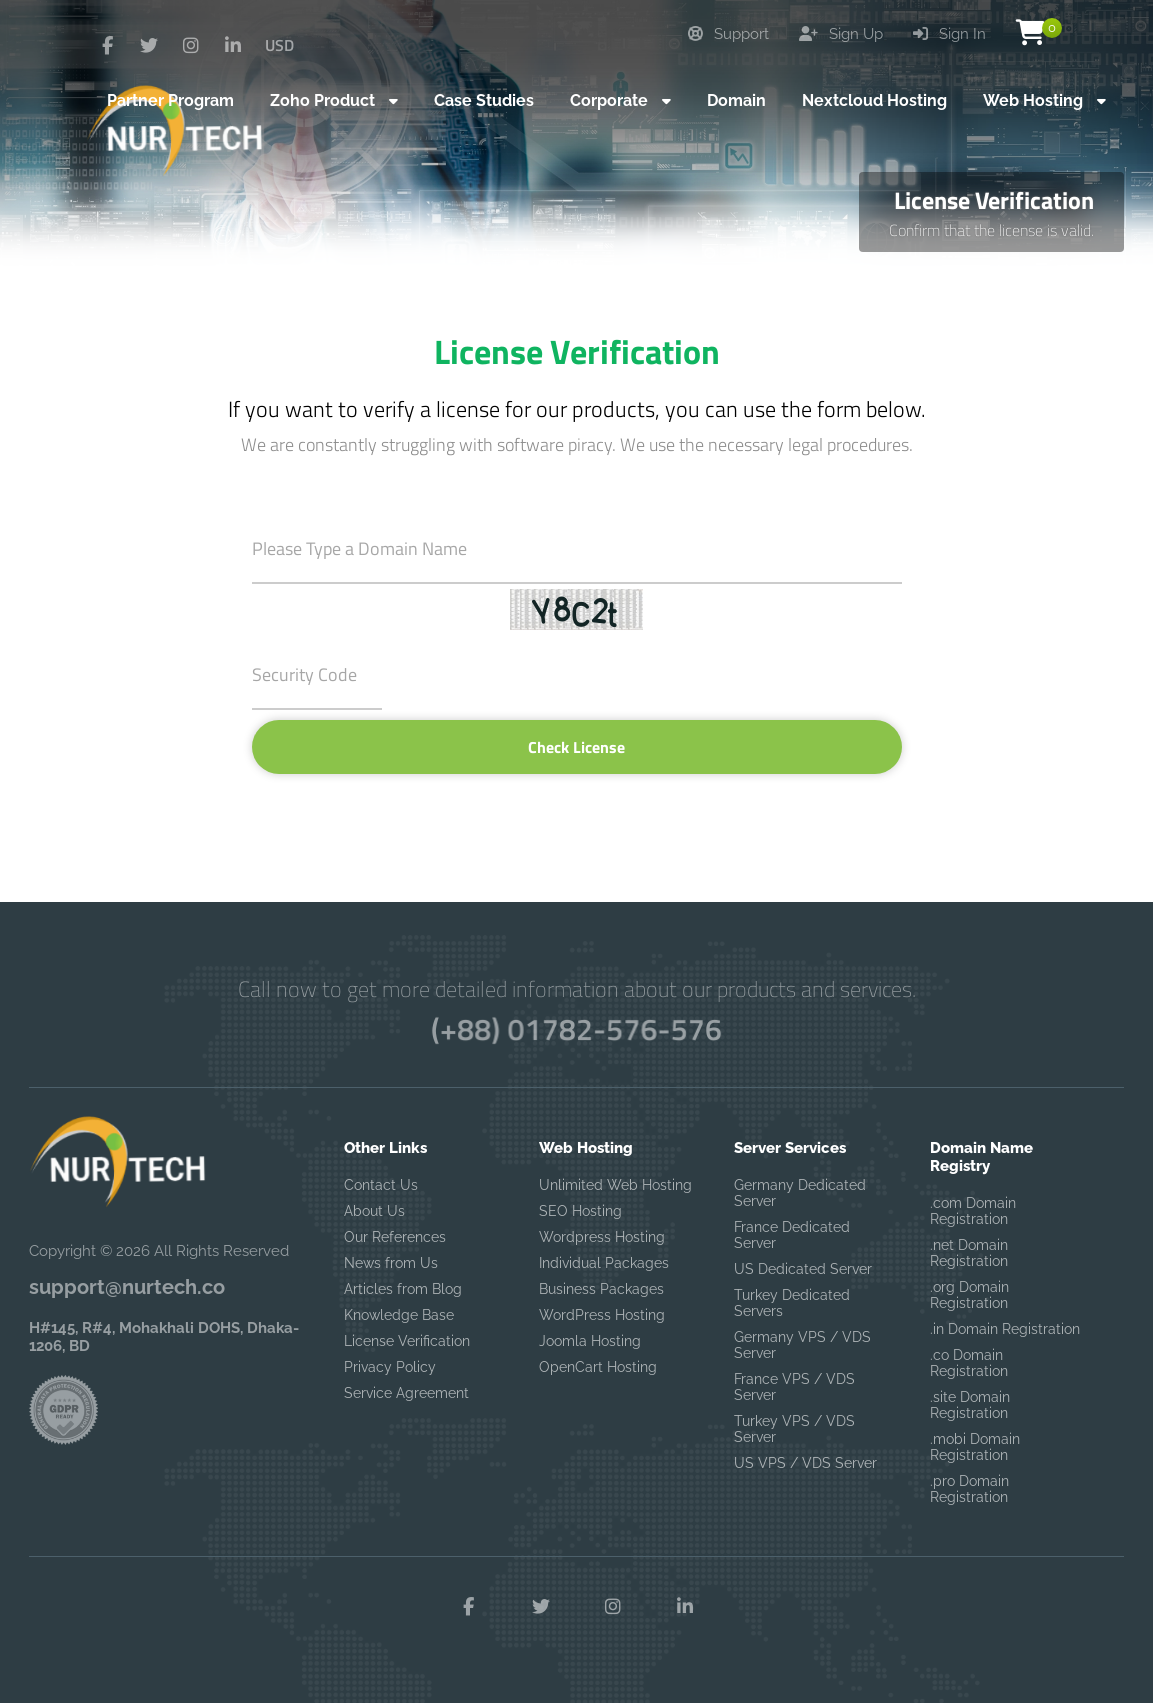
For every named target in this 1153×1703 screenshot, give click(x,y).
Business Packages (601, 1289)
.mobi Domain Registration (975, 1447)
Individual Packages (604, 1263)
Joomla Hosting (590, 1341)
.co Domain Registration (969, 1363)
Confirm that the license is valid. (991, 230)
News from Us (391, 1263)
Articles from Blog (403, 1289)
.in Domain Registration (1005, 1329)
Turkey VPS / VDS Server (794, 1429)
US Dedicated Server (803, 1269)
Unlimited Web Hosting (615, 1185)
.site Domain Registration (970, 1405)
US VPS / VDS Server (805, 1463)
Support (728, 34)
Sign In (949, 34)
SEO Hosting (580, 1211)
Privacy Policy (390, 1367)
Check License (576, 747)
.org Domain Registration (969, 1295)
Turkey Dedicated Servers (792, 1303)
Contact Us (381, 1185)
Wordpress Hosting (602, 1237)
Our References (395, 1237)
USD (279, 45)
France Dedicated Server (792, 1235)
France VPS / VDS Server (794, 1387)
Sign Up (841, 34)
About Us (374, 1211)
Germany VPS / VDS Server (802, 1345)
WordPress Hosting (602, 1315)
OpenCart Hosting (598, 1367)
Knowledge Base (399, 1315)
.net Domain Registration (969, 1253)
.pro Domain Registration (969, 1489)
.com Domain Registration (973, 1211)
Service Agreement (406, 1393)
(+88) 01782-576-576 (576, 1029)
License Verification (407, 1341)
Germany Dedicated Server (800, 1193)
